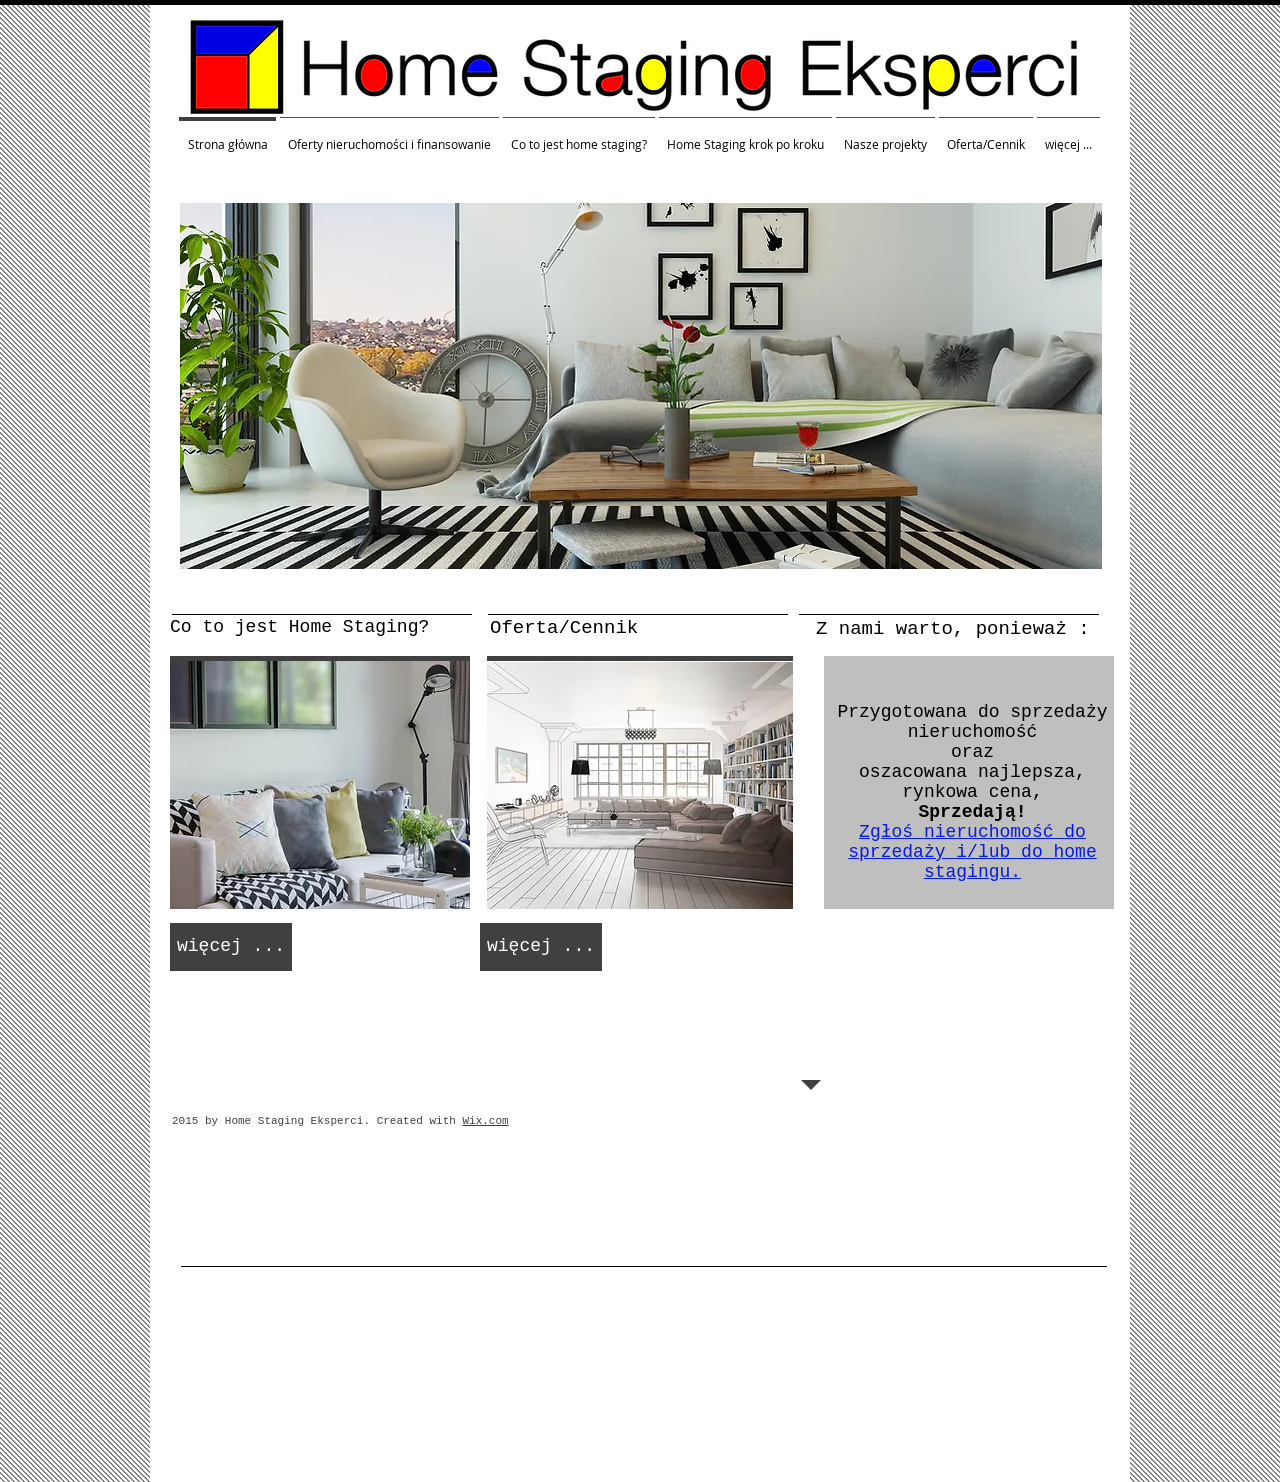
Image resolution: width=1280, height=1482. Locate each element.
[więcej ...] (231, 947)
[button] (641, 386)
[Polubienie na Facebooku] (744, 1120)
